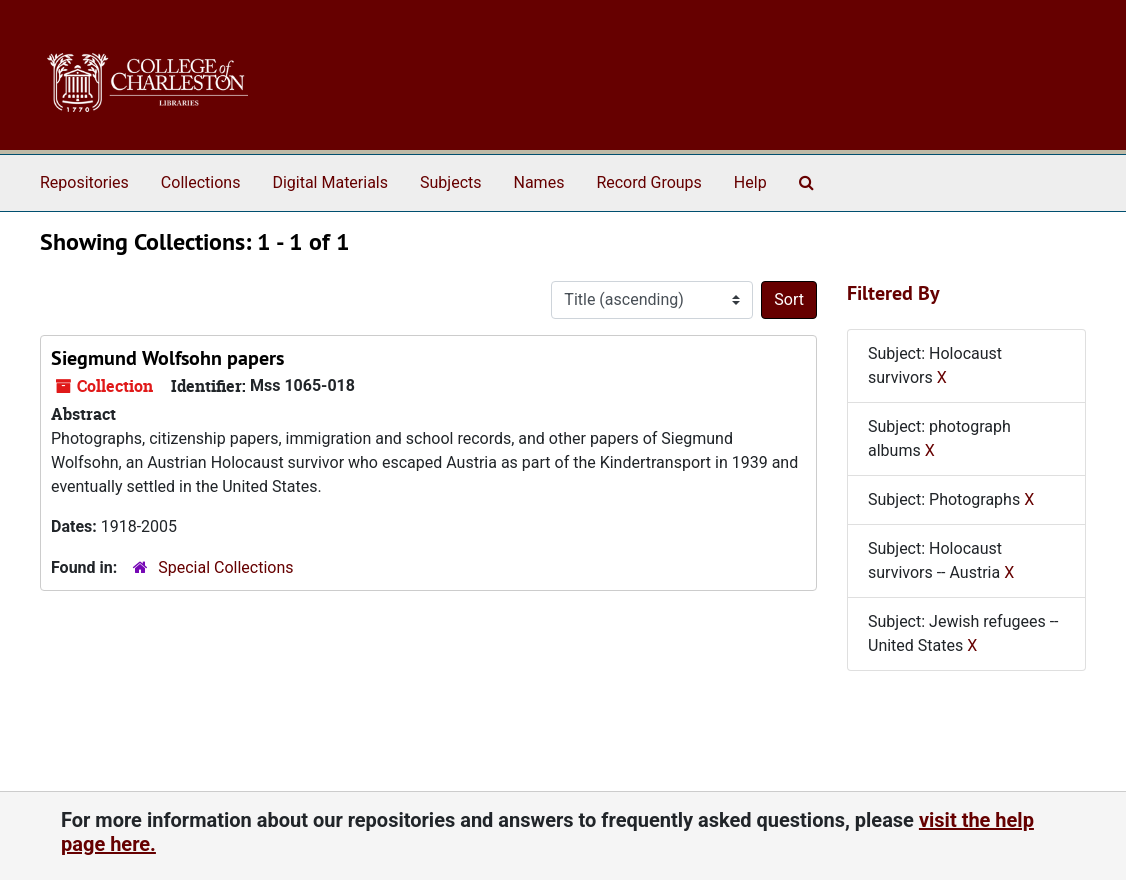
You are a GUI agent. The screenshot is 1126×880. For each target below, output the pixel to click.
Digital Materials (330, 182)
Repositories (84, 182)
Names (539, 182)
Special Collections (225, 567)
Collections (201, 182)
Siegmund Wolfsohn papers (167, 358)
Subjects (450, 182)
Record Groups (648, 182)
